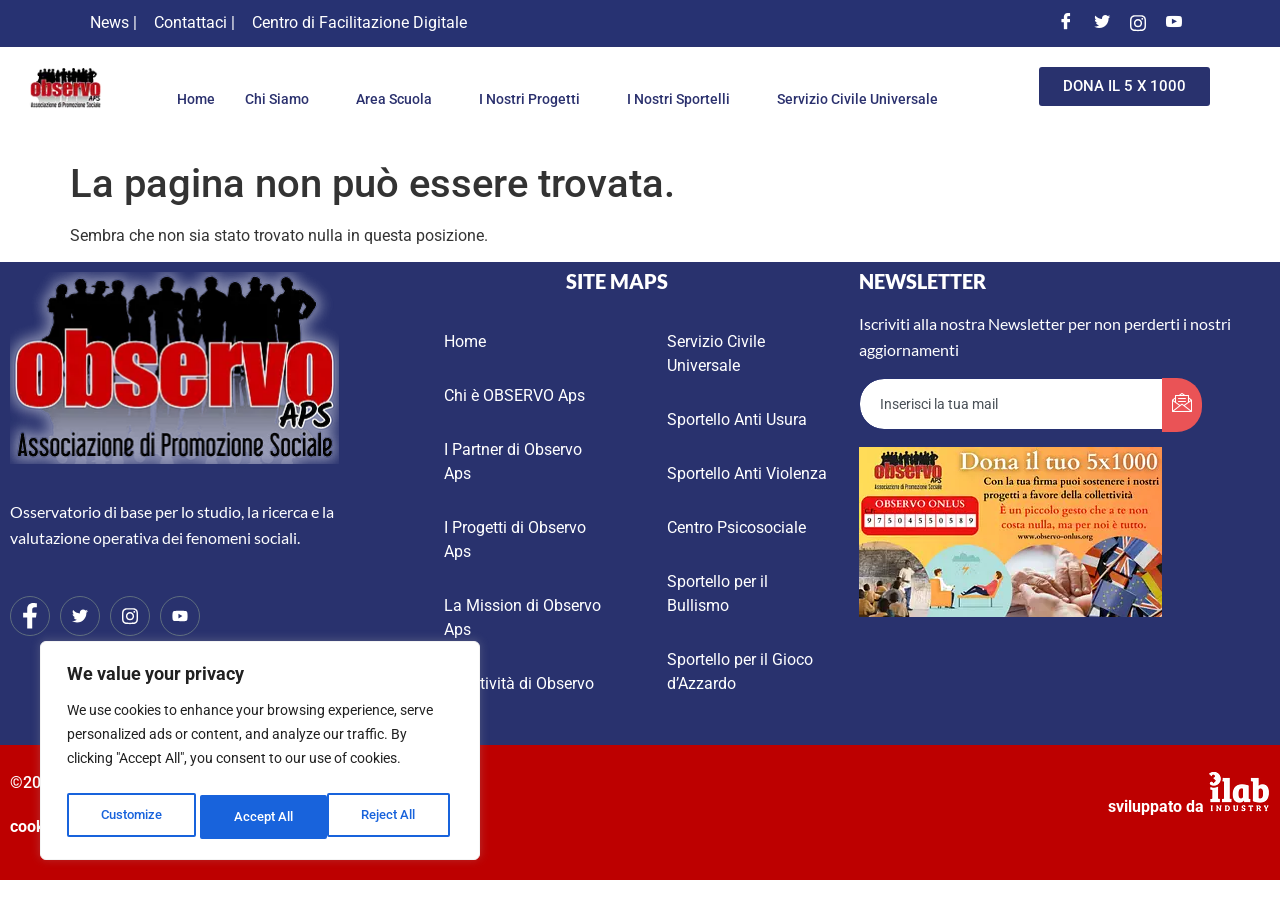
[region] (260, 755)
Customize (131, 817)
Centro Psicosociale (736, 527)
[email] (1011, 404)
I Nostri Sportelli (790, 83)
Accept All (392, 817)
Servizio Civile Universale (557, 116)
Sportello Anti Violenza (747, 473)
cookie (34, 826)
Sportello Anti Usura (737, 419)
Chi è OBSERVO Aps (514, 395)
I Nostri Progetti (634, 83)
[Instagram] (1138, 23)
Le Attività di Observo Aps (519, 695)
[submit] (1182, 405)
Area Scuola (492, 83)
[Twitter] (1102, 23)
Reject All (262, 817)
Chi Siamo (370, 83)
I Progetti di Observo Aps (515, 539)
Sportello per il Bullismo (717, 593)
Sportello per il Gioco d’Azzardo (740, 671)
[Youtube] (1174, 23)
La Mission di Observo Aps (522, 617)
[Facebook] (1066, 23)
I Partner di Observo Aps (513, 461)
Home (279, 83)
